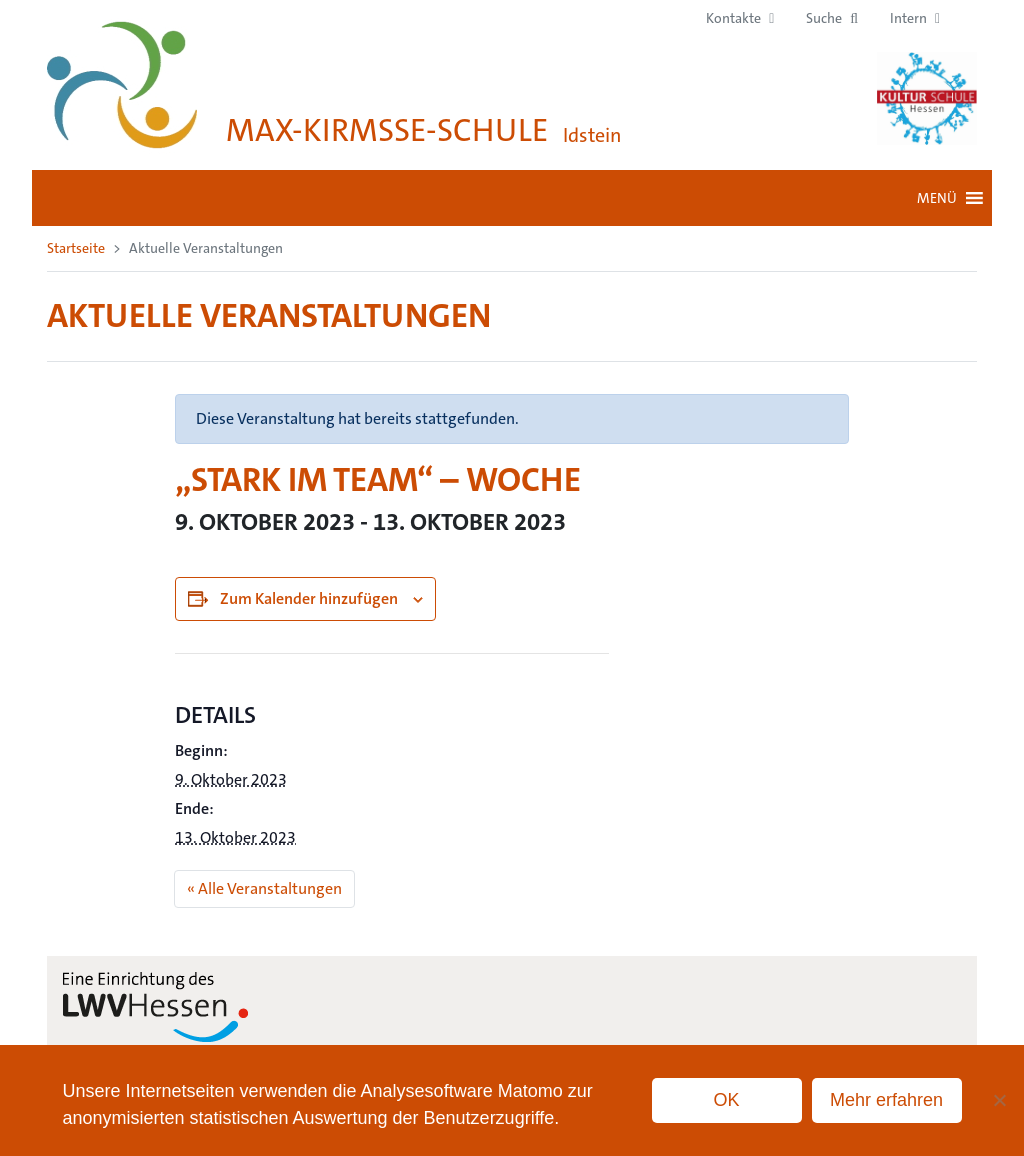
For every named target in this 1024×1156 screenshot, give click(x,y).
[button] (832, 18)
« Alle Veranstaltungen (264, 888)
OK (727, 1100)
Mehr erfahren (886, 1100)
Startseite (76, 248)
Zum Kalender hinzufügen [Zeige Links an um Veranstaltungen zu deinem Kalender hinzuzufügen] (309, 598)
